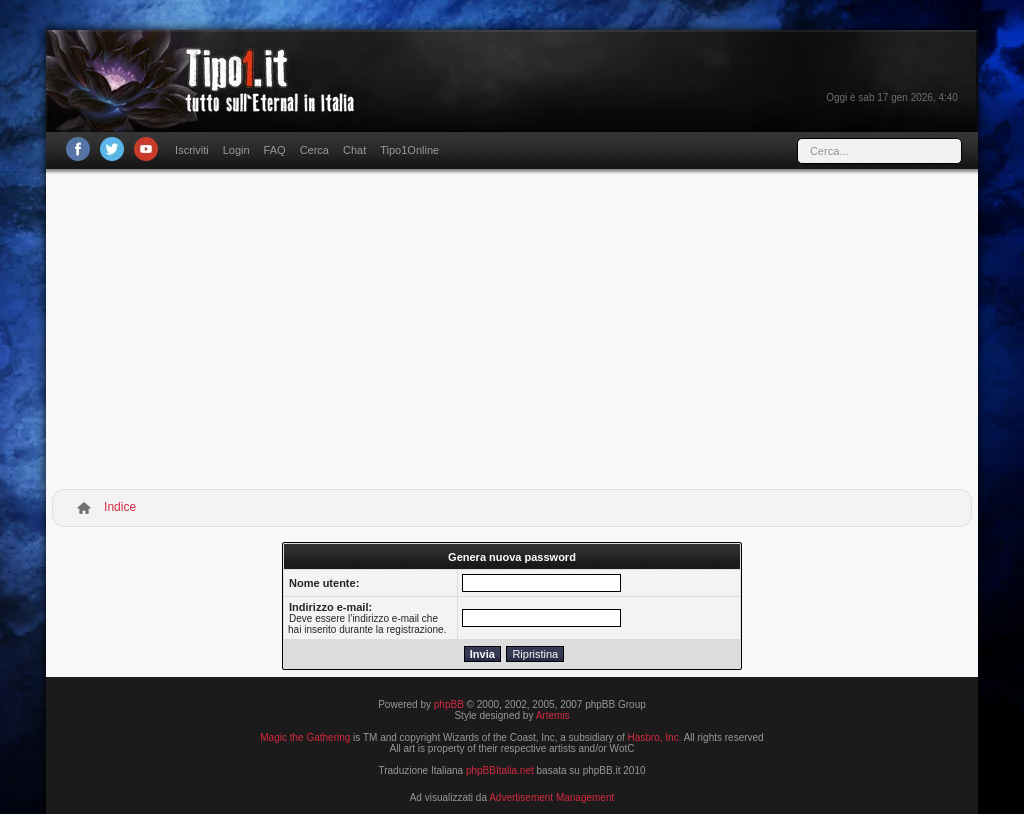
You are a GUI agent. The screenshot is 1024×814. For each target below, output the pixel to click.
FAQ (275, 150)
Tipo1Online (409, 150)
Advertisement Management (551, 797)
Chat (354, 150)
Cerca (314, 150)
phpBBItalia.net (500, 770)
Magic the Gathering (305, 737)
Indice (120, 507)
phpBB (449, 704)
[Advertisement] (512, 333)
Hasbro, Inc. (655, 737)
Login (236, 150)
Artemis (553, 715)
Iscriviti (192, 150)
